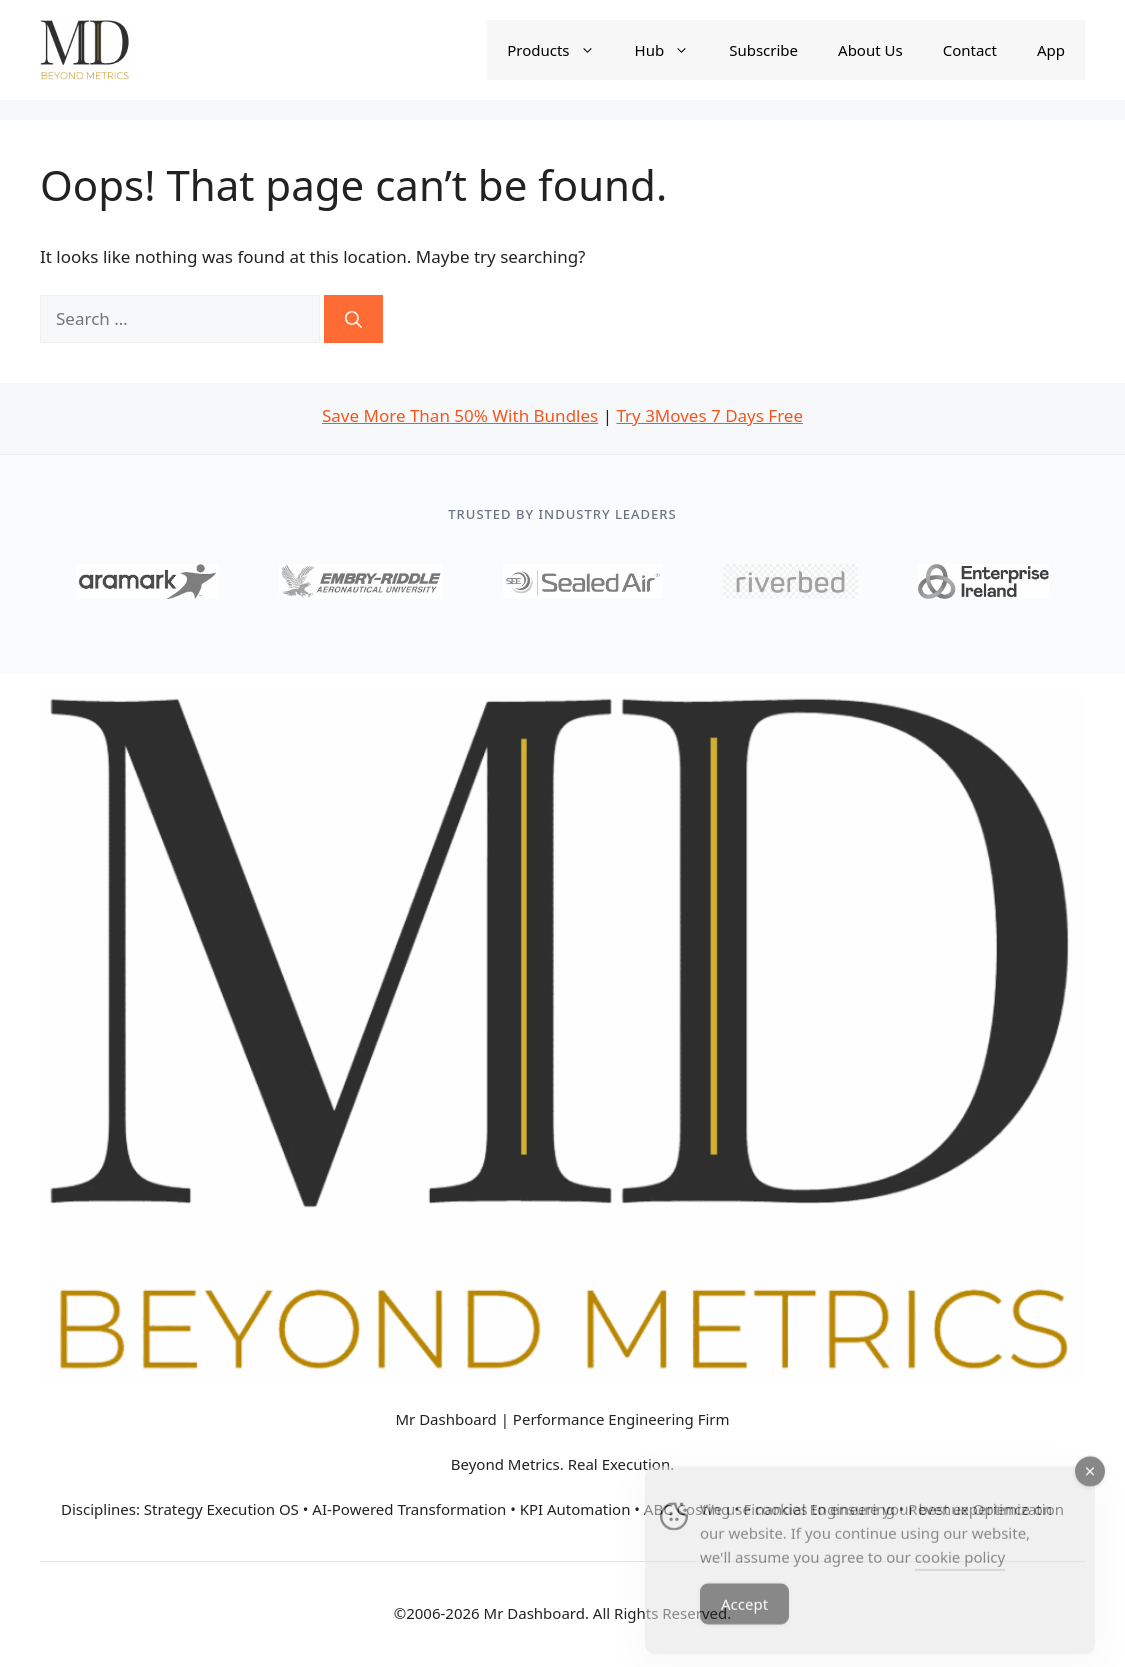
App (1051, 50)
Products (560, 50)
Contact (970, 50)
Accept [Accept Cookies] (744, 1615)
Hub (672, 50)
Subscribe (763, 50)
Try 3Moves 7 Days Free (709, 415)
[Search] (353, 319)
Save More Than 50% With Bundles (460, 415)
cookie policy (960, 1568)
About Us (870, 50)
